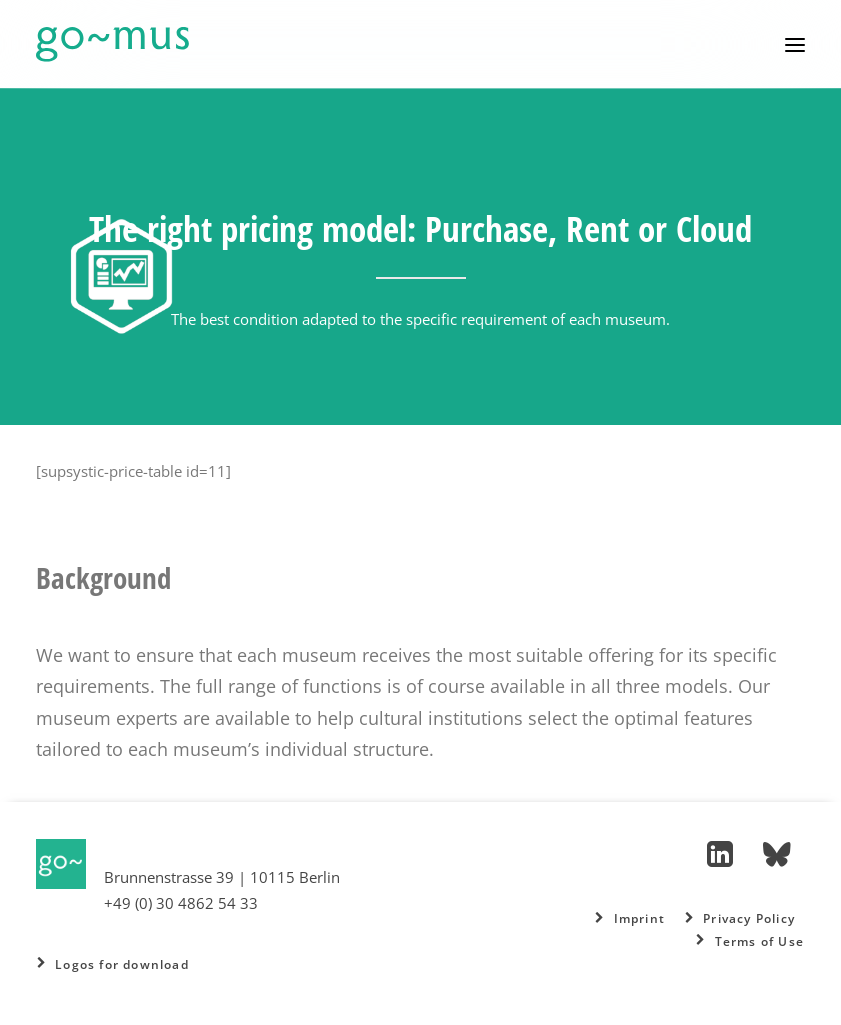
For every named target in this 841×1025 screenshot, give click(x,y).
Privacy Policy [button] (740, 918)
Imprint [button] (630, 918)
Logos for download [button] (113, 964)
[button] (795, 44)
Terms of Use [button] (750, 941)
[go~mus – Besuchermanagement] (112, 44)
